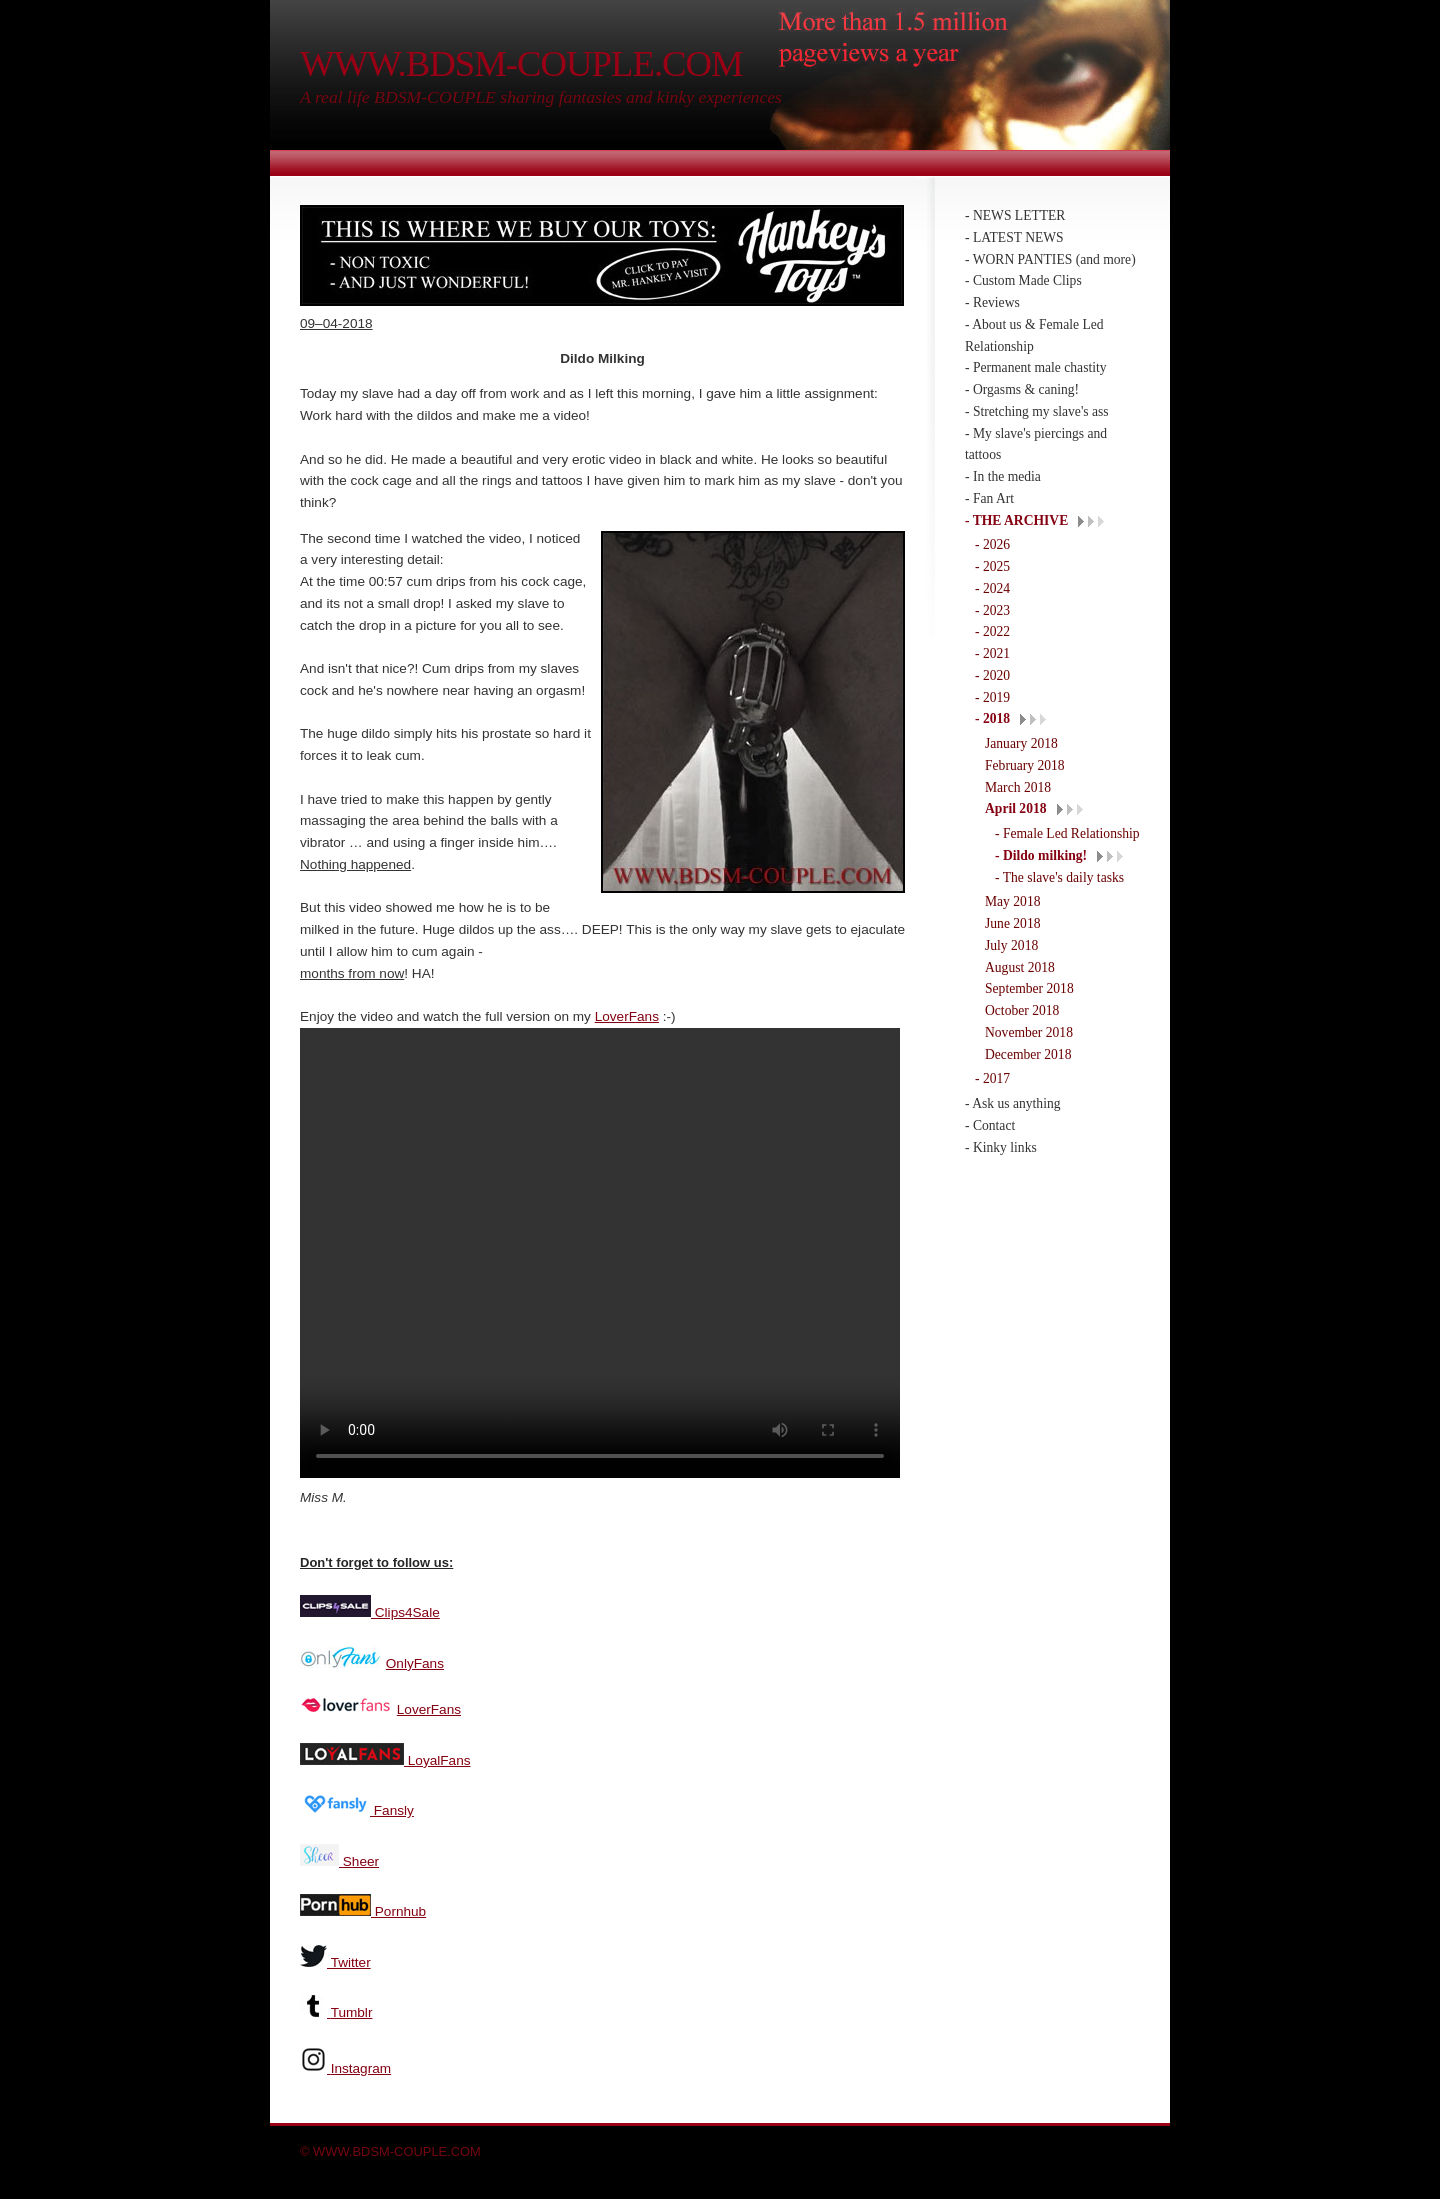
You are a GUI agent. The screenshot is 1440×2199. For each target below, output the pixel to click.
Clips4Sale (405, 1610)
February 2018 (1025, 765)
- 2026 (992, 544)
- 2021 (992, 653)
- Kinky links (1001, 1147)
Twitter (351, 1960)
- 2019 (992, 697)
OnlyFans (415, 1661)
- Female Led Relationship (1067, 833)
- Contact (990, 1125)
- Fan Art (989, 498)
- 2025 (992, 566)
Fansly (392, 1808)
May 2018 (1013, 901)
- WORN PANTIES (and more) (1050, 259)
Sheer (359, 1859)
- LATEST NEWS (1014, 237)
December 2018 (1028, 1054)
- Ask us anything (1013, 1103)
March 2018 (1018, 787)
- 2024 (992, 588)
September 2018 (1029, 988)
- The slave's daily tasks (1059, 877)
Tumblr (352, 2010)
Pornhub (398, 1909)
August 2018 (1020, 967)
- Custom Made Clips (1023, 280)
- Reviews (992, 302)
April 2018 (1016, 808)
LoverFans (627, 1016)
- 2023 (992, 610)
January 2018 (1021, 743)
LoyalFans (437, 1758)
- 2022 (992, 631)
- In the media (1003, 476)
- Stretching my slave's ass (1037, 411)
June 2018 (1013, 923)
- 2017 (992, 1078)
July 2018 (1011, 945)
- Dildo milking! (1041, 855)
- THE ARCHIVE (1016, 520)
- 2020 (992, 675)
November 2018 (1029, 1032)
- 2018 (992, 718)
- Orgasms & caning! (1022, 389)
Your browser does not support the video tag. (600, 1253)
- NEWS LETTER (1015, 215)
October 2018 (1022, 1010)
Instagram (361, 2066)
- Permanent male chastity (1036, 367)
